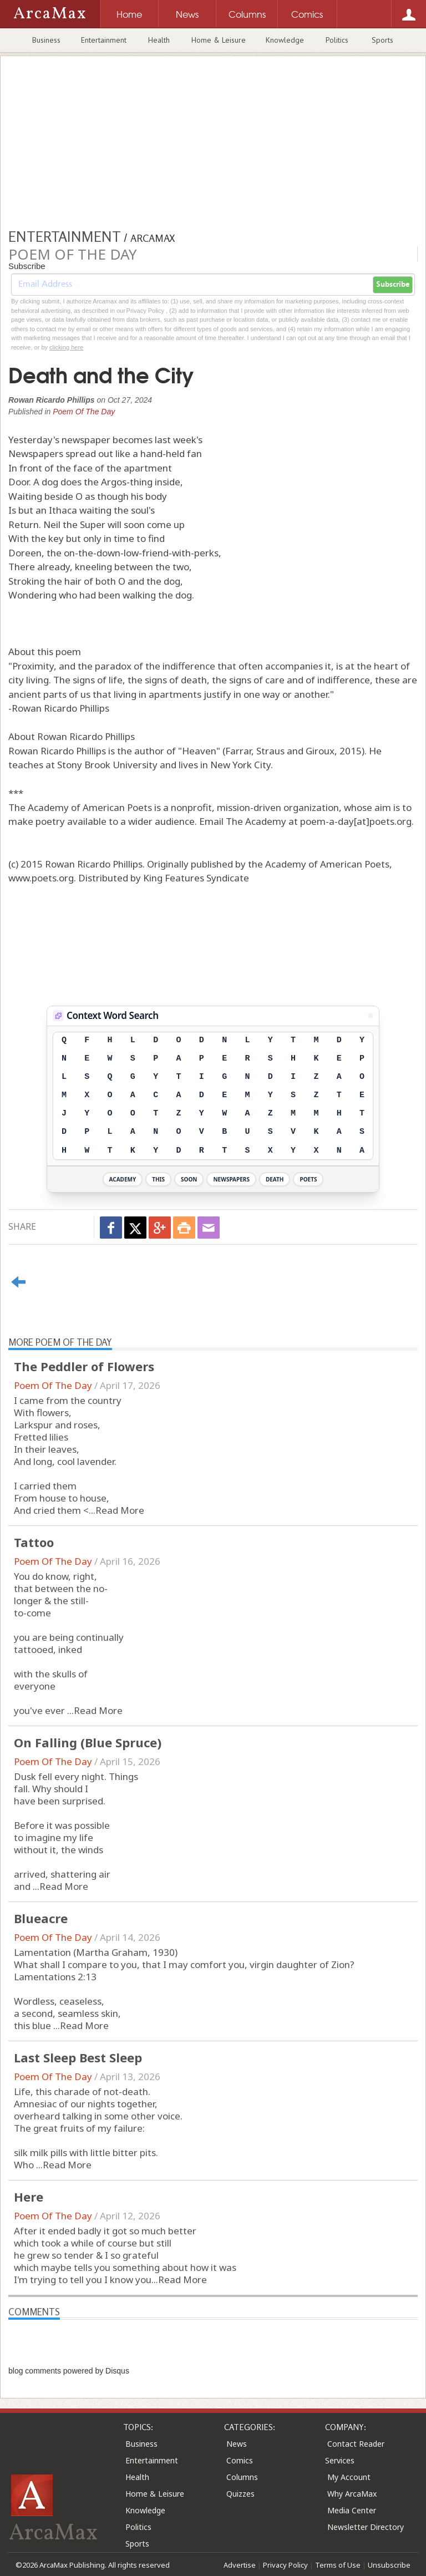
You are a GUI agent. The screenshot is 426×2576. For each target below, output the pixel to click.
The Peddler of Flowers (84, 1366)
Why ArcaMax (352, 2493)
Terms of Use (338, 2565)
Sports (382, 40)
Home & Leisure (218, 40)
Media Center (351, 2510)
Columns (242, 2477)
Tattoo (34, 1542)
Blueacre (41, 1918)
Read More (119, 1510)
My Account (349, 2477)
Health (159, 40)
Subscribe (392, 284)
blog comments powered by (68, 2370)
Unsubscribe (389, 2565)
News (236, 2443)
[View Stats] (370, 1015)
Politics (337, 40)
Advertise (240, 2565)
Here (28, 2196)
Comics (239, 2460)
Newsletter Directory (365, 2527)
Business (46, 40)
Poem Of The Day (84, 411)
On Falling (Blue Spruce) (87, 1742)
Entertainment (103, 40)
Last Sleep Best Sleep (78, 2057)
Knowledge (285, 40)
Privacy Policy (285, 2565)
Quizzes (240, 2493)
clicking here (66, 347)
